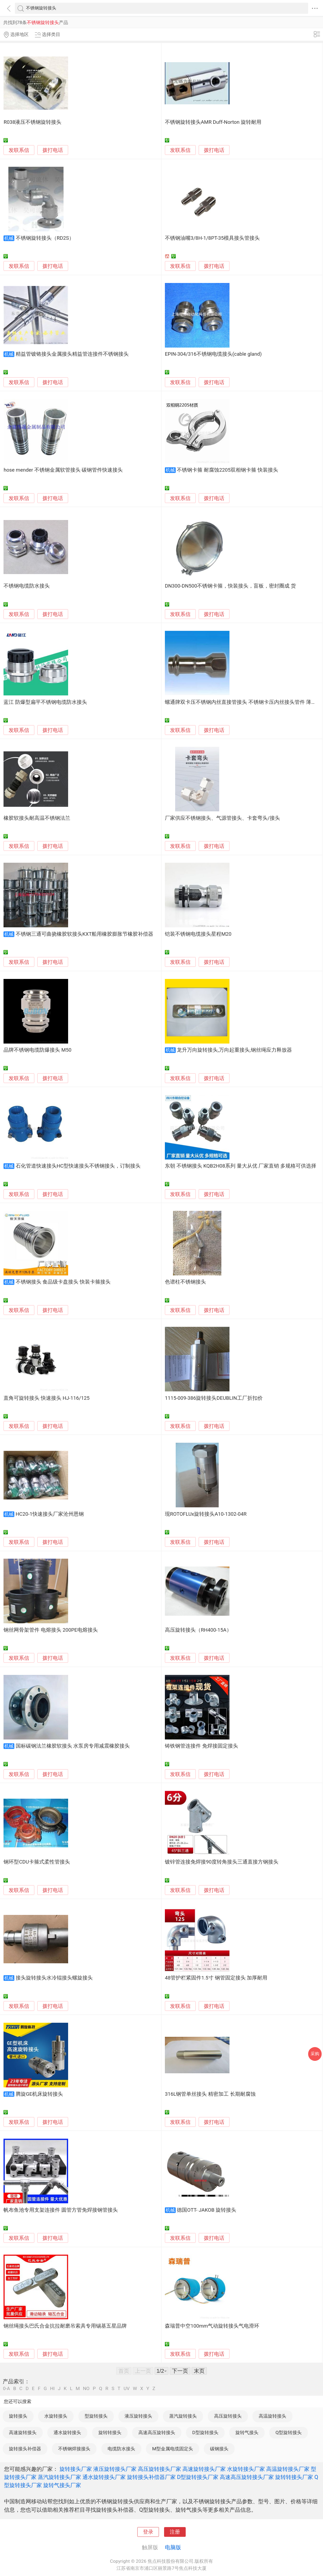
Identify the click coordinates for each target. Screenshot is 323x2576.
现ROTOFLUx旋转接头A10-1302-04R (206, 1514)
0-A (6, 2388)
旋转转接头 (109, 2432)
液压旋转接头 (138, 2416)
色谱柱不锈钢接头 (185, 1282)
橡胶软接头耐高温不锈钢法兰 (37, 818)
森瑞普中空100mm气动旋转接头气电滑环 (212, 2326)
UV (126, 2388)
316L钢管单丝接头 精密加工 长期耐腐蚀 (210, 2094)
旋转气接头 (246, 2432)
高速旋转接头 (22, 2432)
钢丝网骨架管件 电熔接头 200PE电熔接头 (51, 1630)
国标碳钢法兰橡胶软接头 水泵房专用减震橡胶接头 (73, 1746)
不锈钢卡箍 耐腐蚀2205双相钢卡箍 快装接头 (227, 470)
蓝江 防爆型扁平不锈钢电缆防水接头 (45, 702)
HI (52, 2388)
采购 (315, 2053)
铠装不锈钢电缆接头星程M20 (198, 934)
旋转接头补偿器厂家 (151, 2477)
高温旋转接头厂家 (287, 2469)
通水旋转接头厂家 (104, 2477)
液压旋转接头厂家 (114, 2469)
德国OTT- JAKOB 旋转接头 (206, 2210)
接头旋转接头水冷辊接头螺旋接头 (54, 1978)
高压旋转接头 (228, 2416)
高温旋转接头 (272, 2416)
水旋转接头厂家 (246, 2469)
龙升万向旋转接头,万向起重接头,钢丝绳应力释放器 (234, 1050)
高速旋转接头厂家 (204, 2469)
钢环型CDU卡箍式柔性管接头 (37, 1862)
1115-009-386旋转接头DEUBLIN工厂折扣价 (214, 1398)
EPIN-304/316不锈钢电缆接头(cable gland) (213, 354)
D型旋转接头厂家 (197, 2477)
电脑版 (173, 2547)
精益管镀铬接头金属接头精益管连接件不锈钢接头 (72, 354)
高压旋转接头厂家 (159, 2469)
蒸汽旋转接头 (183, 2416)
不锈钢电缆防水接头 (27, 586)
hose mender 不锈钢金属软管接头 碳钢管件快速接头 (63, 470)
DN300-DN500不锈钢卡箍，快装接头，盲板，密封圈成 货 (230, 586)
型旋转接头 (96, 2416)
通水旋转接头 (67, 2432)
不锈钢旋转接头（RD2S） (45, 238)
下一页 (180, 2371)
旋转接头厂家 (75, 2469)
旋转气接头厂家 (62, 2485)
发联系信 (19, 150)
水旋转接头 (55, 2416)
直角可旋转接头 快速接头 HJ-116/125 (46, 1398)
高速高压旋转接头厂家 (247, 2477)
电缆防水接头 (121, 2448)
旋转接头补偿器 (25, 2448)
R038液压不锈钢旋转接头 (32, 122)
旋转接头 (18, 2416)
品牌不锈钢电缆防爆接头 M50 (37, 1050)
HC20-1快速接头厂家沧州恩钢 (50, 1514)
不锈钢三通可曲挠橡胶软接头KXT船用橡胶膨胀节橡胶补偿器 (85, 934)
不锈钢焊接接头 (74, 2448)
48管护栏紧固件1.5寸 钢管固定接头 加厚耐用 (216, 1978)
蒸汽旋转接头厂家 (59, 2477)
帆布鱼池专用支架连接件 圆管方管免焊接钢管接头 (61, 2210)
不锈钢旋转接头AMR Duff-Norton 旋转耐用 (213, 122)
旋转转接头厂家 (294, 2477)
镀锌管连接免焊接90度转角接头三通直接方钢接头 (221, 1862)
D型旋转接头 (205, 2432)
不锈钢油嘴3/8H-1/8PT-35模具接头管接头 (212, 238)
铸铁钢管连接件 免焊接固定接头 (201, 1746)
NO (86, 2388)
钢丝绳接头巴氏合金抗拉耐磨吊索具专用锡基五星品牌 (65, 2326)
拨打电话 (52, 150)
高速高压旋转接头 (156, 2432)
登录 (148, 2532)
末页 (199, 2371)
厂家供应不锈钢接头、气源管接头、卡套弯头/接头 (222, 818)
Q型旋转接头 (288, 2432)
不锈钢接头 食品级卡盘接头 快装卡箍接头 (63, 1282)
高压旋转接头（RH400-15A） (198, 1630)
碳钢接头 (219, 2448)
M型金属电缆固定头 (172, 2448)
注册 (175, 2532)
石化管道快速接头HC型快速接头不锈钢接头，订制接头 (78, 1166)
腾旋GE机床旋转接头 (39, 2094)
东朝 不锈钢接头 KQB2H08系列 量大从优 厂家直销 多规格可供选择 (240, 1166)
